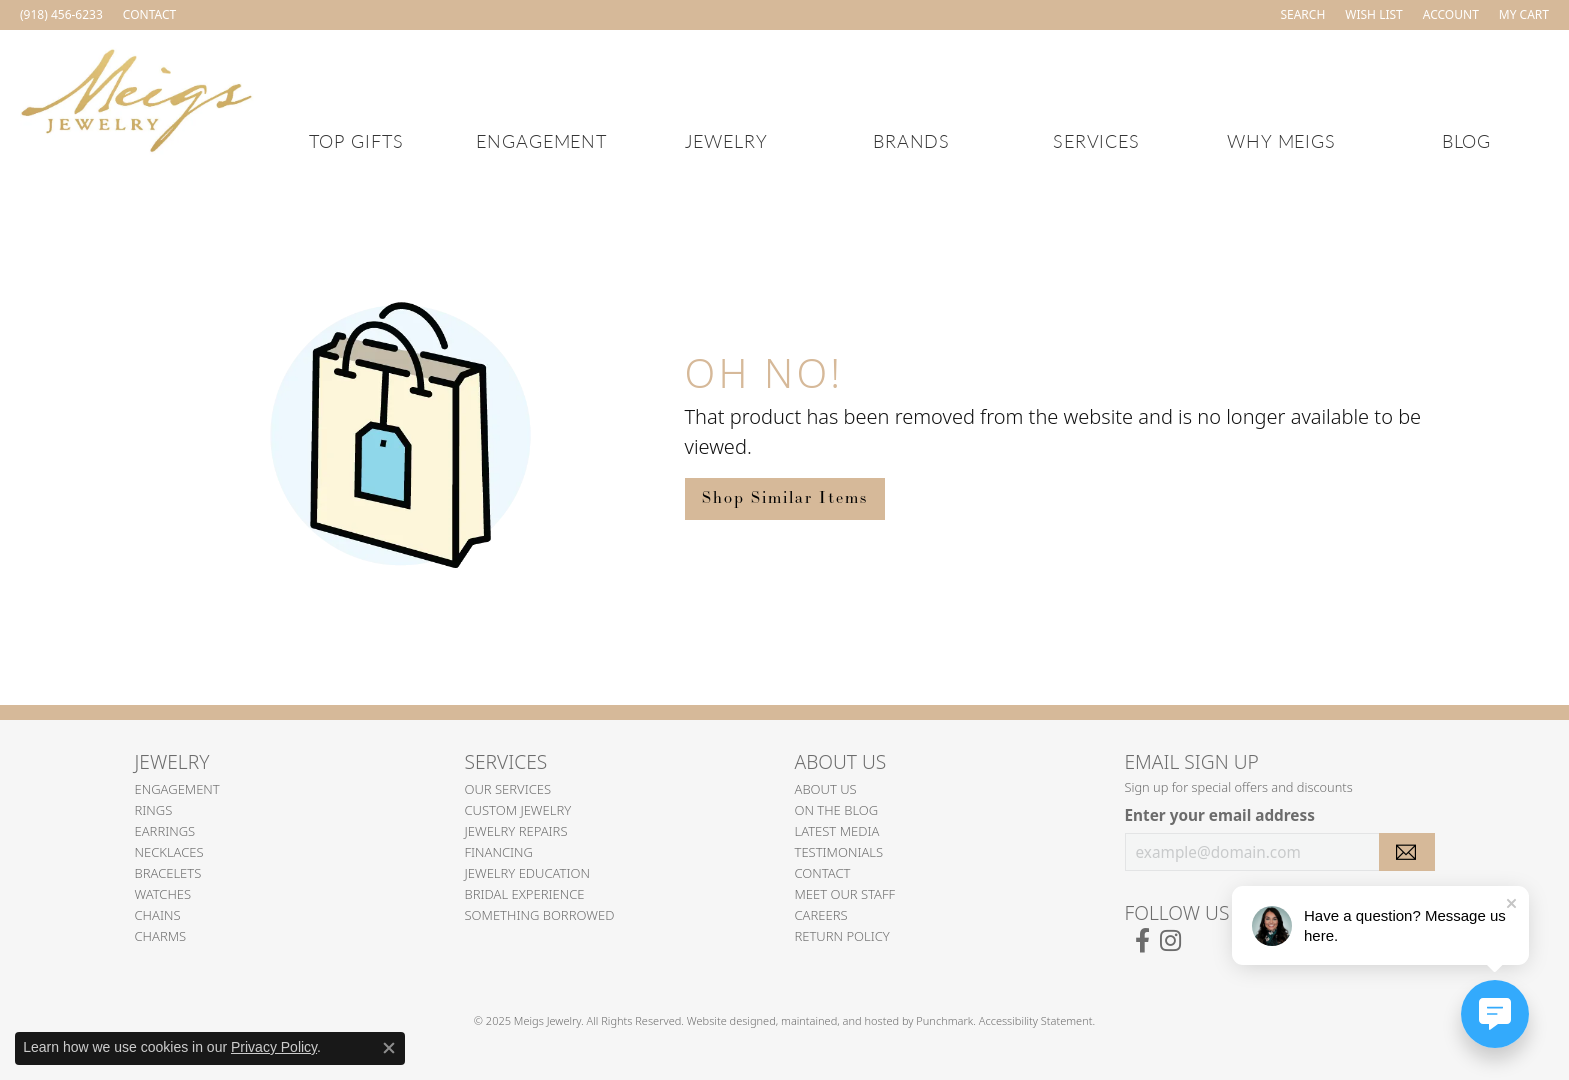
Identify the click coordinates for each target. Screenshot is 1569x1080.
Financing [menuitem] (499, 852)
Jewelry (726, 140)
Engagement (542, 140)
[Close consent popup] (389, 1048)
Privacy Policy (274, 1047)
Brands (912, 140)
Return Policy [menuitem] (842, 936)
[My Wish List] (1373, 15)
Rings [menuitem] (154, 810)
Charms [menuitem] (161, 936)
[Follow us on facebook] (1142, 941)
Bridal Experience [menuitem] (525, 894)
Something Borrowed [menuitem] (540, 915)
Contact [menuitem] (823, 873)
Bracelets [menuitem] (168, 873)
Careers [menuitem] (821, 915)
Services (1097, 140)
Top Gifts (356, 140)
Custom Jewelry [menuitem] (518, 810)
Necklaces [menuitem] (169, 852)
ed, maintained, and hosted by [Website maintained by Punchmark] (839, 1020)
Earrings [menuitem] (165, 831)
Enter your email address (1220, 815)
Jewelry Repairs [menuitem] (516, 831)
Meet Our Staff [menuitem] (845, 894)
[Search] (1302, 15)
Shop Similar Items (785, 498)
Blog (1467, 140)
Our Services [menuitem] (508, 789)
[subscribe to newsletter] (1407, 852)
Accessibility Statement (1036, 1020)
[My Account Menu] (1451, 15)
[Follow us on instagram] (1170, 941)
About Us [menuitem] (826, 789)
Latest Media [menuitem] (837, 831)
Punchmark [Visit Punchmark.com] (944, 1020)
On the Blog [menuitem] (837, 810)
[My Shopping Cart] (1524, 15)
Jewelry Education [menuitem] (527, 873)
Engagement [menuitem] (177, 789)
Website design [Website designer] (725, 1020)
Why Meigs (1282, 140)
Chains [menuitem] (158, 915)
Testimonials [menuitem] (839, 852)
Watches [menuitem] (163, 894)
